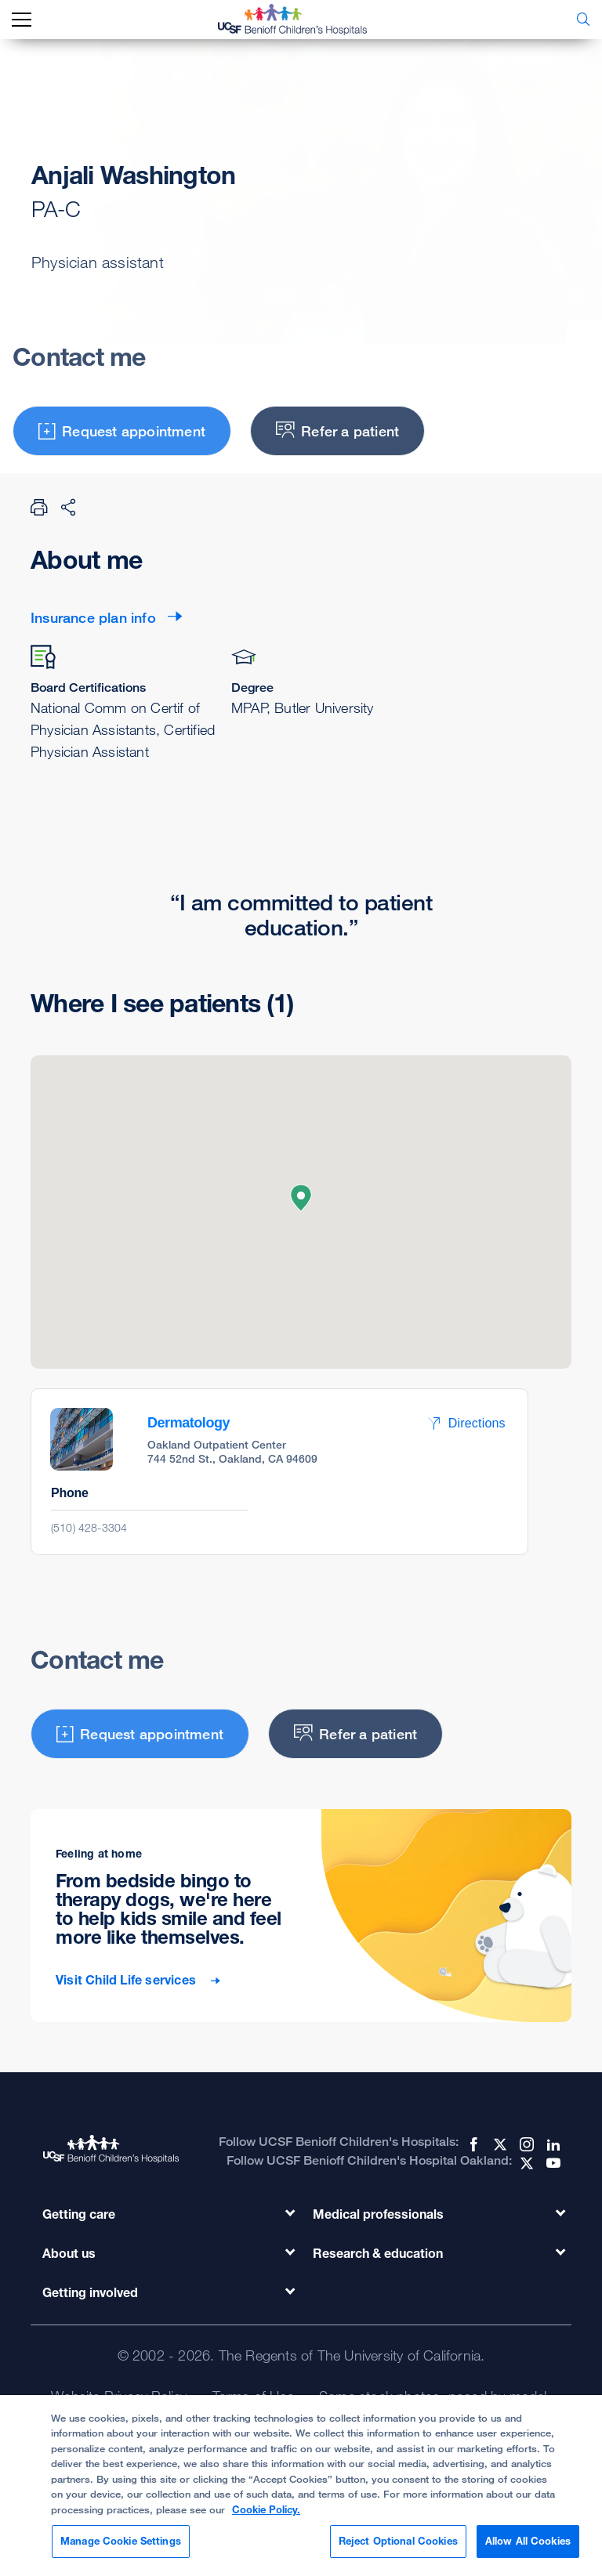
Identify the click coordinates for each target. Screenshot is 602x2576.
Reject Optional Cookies (398, 2545)
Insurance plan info (93, 617)
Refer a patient (337, 431)
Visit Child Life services (127, 1980)
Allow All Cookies (528, 2545)
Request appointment (121, 431)
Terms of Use (253, 2395)
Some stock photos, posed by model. (435, 2395)
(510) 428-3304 (89, 1527)
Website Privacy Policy (119, 2395)
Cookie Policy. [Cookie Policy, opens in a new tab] (266, 2513)
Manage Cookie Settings (120, 2545)
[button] (301, 1198)
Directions (467, 1423)
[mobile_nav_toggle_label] (21, 20)
